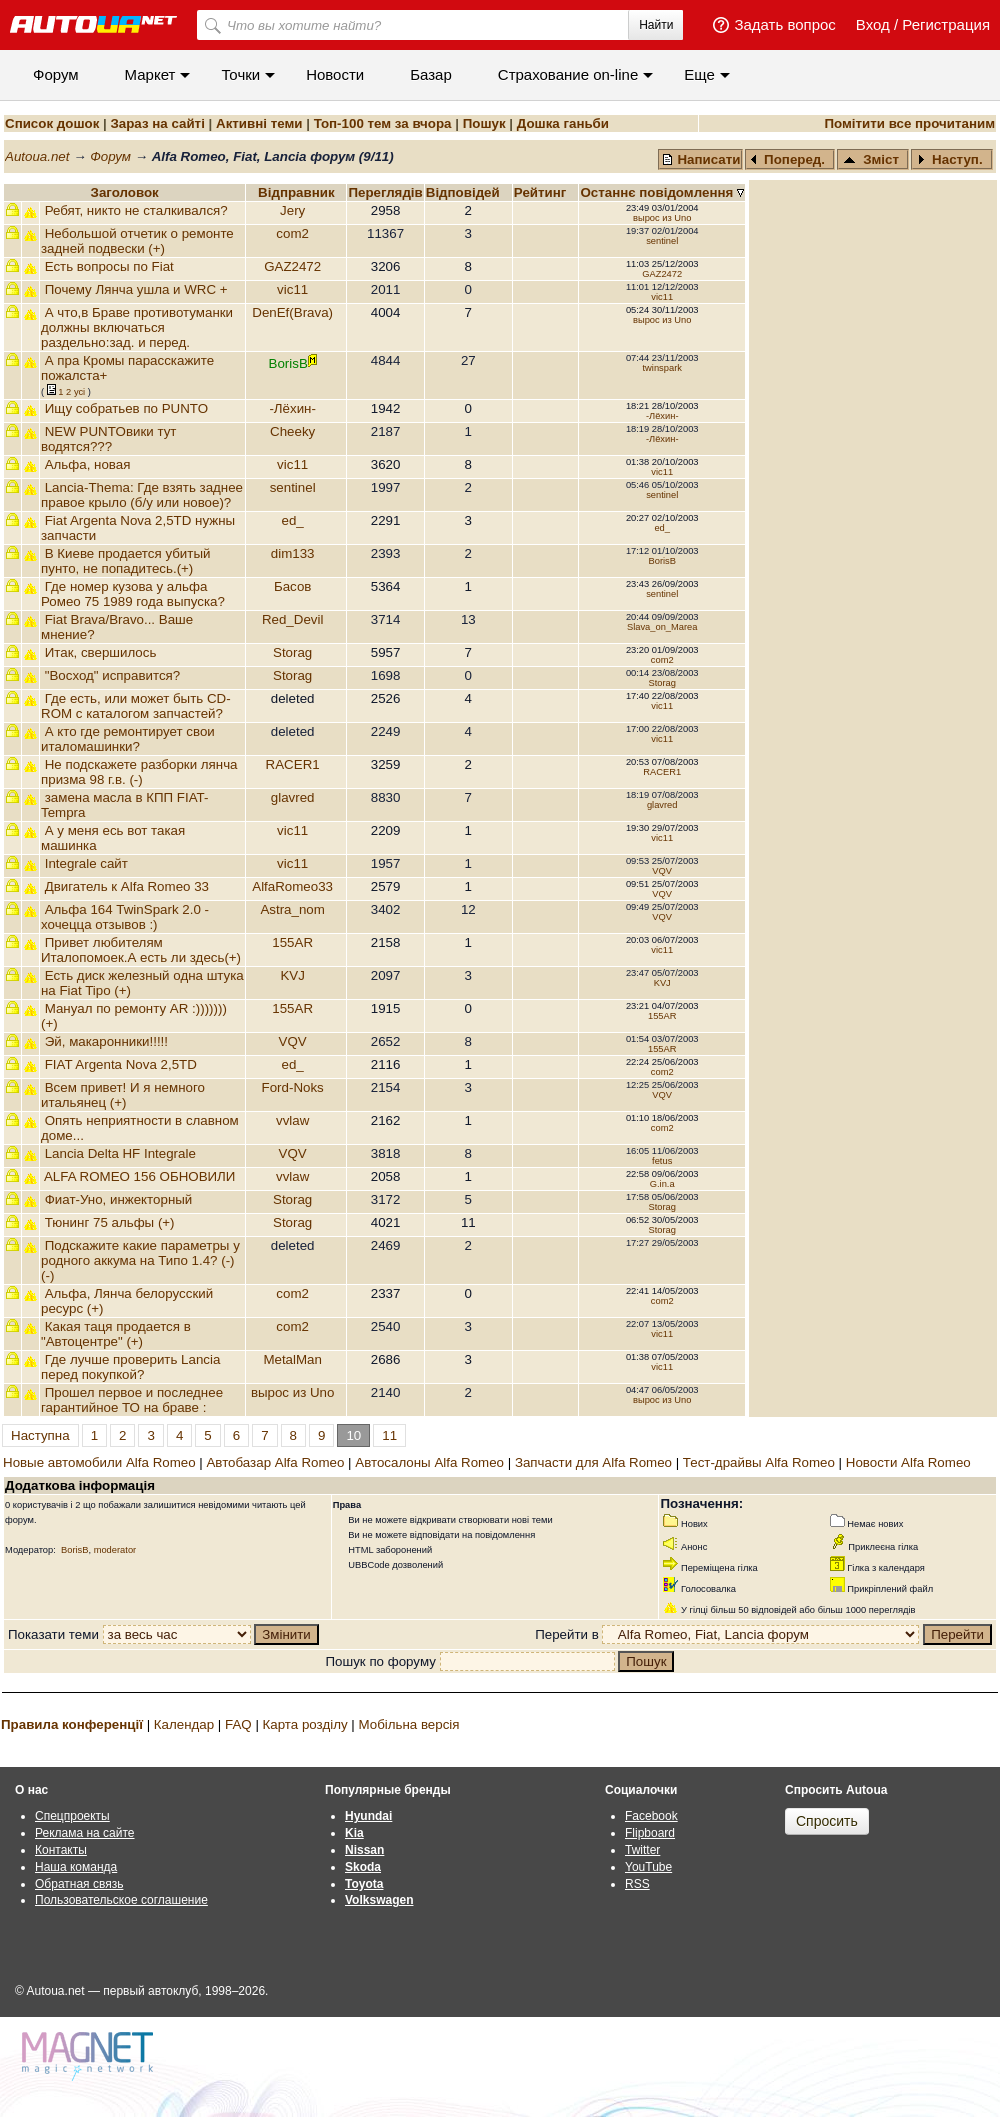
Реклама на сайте (85, 1833)
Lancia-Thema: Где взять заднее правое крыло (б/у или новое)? (142, 495)
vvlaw (292, 1120)
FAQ (238, 1724)
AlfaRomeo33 (292, 886)
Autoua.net (37, 156)
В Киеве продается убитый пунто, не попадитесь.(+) (125, 561)
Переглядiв (385, 192)
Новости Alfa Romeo (908, 1462)
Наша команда (76, 1867)
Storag (292, 652)
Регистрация (946, 24)
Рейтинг (542, 192)
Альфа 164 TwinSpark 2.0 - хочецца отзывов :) (125, 917)
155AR (292, 942)
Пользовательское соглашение (121, 1900)
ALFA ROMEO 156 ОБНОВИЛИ (139, 1176)
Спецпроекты (72, 1816)
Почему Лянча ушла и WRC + (136, 289)
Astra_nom (292, 909)
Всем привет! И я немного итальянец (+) (123, 1095)
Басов (292, 586)
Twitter (642, 1850)
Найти (656, 25)
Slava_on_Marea (662, 627)
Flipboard (650, 1833)
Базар (431, 74)
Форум (56, 74)
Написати (701, 159)
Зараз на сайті (157, 123)
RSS (637, 1884)
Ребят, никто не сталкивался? (136, 210)
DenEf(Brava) (292, 312)
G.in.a (662, 1184)
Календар (184, 1724)
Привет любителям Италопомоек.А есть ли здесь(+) (141, 950)
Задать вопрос (784, 24)
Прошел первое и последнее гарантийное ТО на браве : (132, 1400)
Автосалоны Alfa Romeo (429, 1462)
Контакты (61, 1850)
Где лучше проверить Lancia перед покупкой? (130, 1367)
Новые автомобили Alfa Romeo (99, 1462)
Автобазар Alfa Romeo (275, 1462)
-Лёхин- (292, 408)
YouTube (648, 1867)
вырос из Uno (662, 218)
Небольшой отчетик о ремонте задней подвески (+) (137, 241)
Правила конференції (72, 1724)
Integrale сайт (86, 863)
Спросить (827, 1821)
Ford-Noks (293, 1087)
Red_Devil (293, 619)
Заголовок (125, 192)
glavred (293, 797)
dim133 (293, 553)
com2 (292, 233)
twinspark (662, 368)
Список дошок (52, 123)
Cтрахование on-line (568, 74)
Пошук (484, 123)
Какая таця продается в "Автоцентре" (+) (116, 1334)
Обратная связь (79, 1884)
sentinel (662, 241)
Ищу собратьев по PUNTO (126, 408)
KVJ (292, 975)
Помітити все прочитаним (909, 123)
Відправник (296, 192)
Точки (240, 74)
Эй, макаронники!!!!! (106, 1041)
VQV (662, 871)
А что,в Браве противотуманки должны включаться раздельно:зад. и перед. (137, 327)
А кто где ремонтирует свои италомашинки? (128, 739)
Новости (335, 74)
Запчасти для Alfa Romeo (593, 1462)
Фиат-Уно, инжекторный (119, 1199)
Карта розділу (305, 1724)
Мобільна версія (408, 1724)
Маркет (150, 74)
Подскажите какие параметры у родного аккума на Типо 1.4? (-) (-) (140, 1260)
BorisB (661, 561)
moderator (115, 1550)
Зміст (871, 159)
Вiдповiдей (465, 192)
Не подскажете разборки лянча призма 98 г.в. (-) (139, 772)
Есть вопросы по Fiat (109, 266)
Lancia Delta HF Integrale (120, 1153)
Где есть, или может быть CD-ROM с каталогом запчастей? (136, 706)
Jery (292, 210)
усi (79, 392)
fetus (662, 1161)
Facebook (651, 1816)
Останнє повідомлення (658, 192)
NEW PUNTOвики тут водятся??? (108, 439)
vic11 (292, 289)
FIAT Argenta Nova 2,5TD (121, 1064)
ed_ (293, 520)
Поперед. (788, 159)
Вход (873, 24)
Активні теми (259, 123)
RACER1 (293, 764)
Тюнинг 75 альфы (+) (110, 1222)
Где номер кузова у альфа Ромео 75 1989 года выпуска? (133, 594)
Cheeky (292, 431)
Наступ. (950, 159)
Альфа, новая (88, 464)
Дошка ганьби (563, 123)
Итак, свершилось (101, 652)
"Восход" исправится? (112, 675)
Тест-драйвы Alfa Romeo (759, 1462)
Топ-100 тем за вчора (383, 123)
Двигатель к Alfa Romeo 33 (127, 886)
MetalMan (292, 1359)
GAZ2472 (292, 266)
